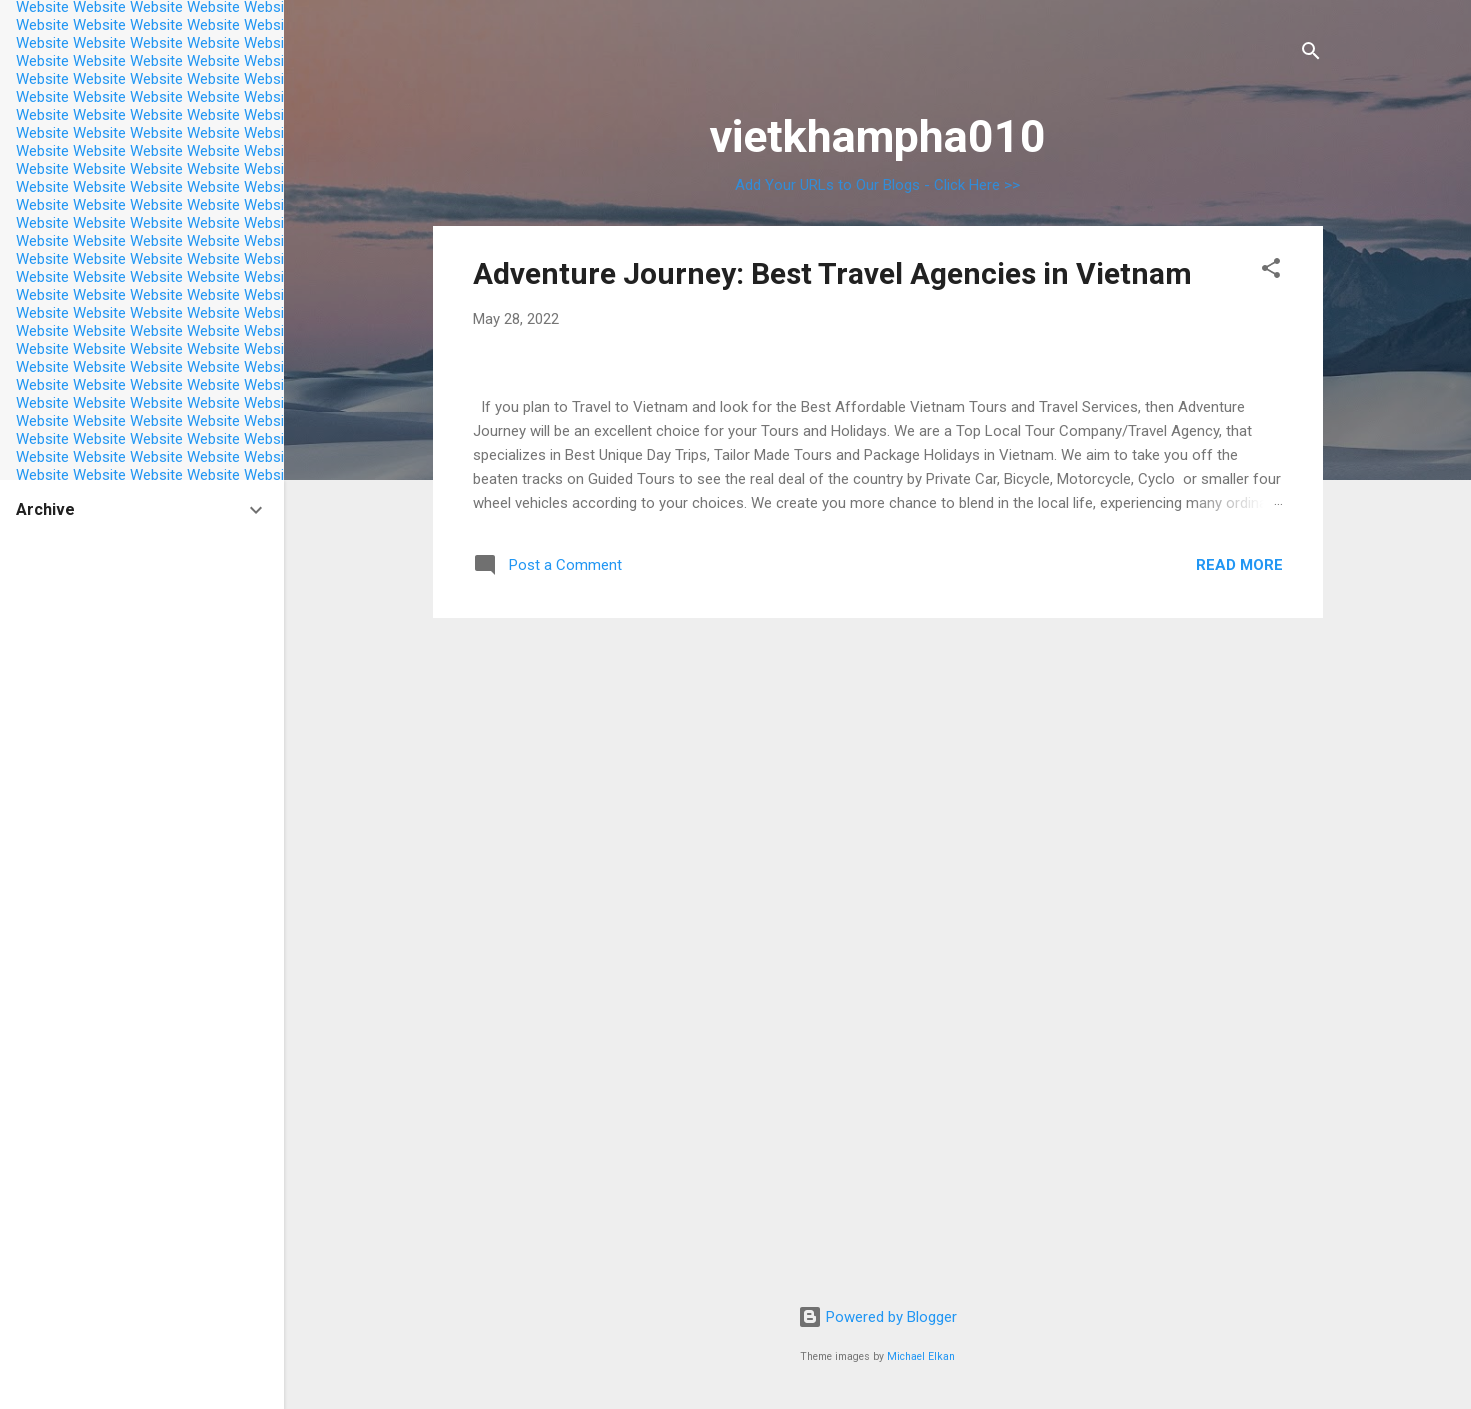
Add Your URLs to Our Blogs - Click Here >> (877, 185)
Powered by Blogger (877, 1317)
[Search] (1311, 54)
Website (42, 25)
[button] (1271, 271)
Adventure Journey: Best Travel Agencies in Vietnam (832, 273)
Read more (1239, 1161)
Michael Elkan (921, 1356)
